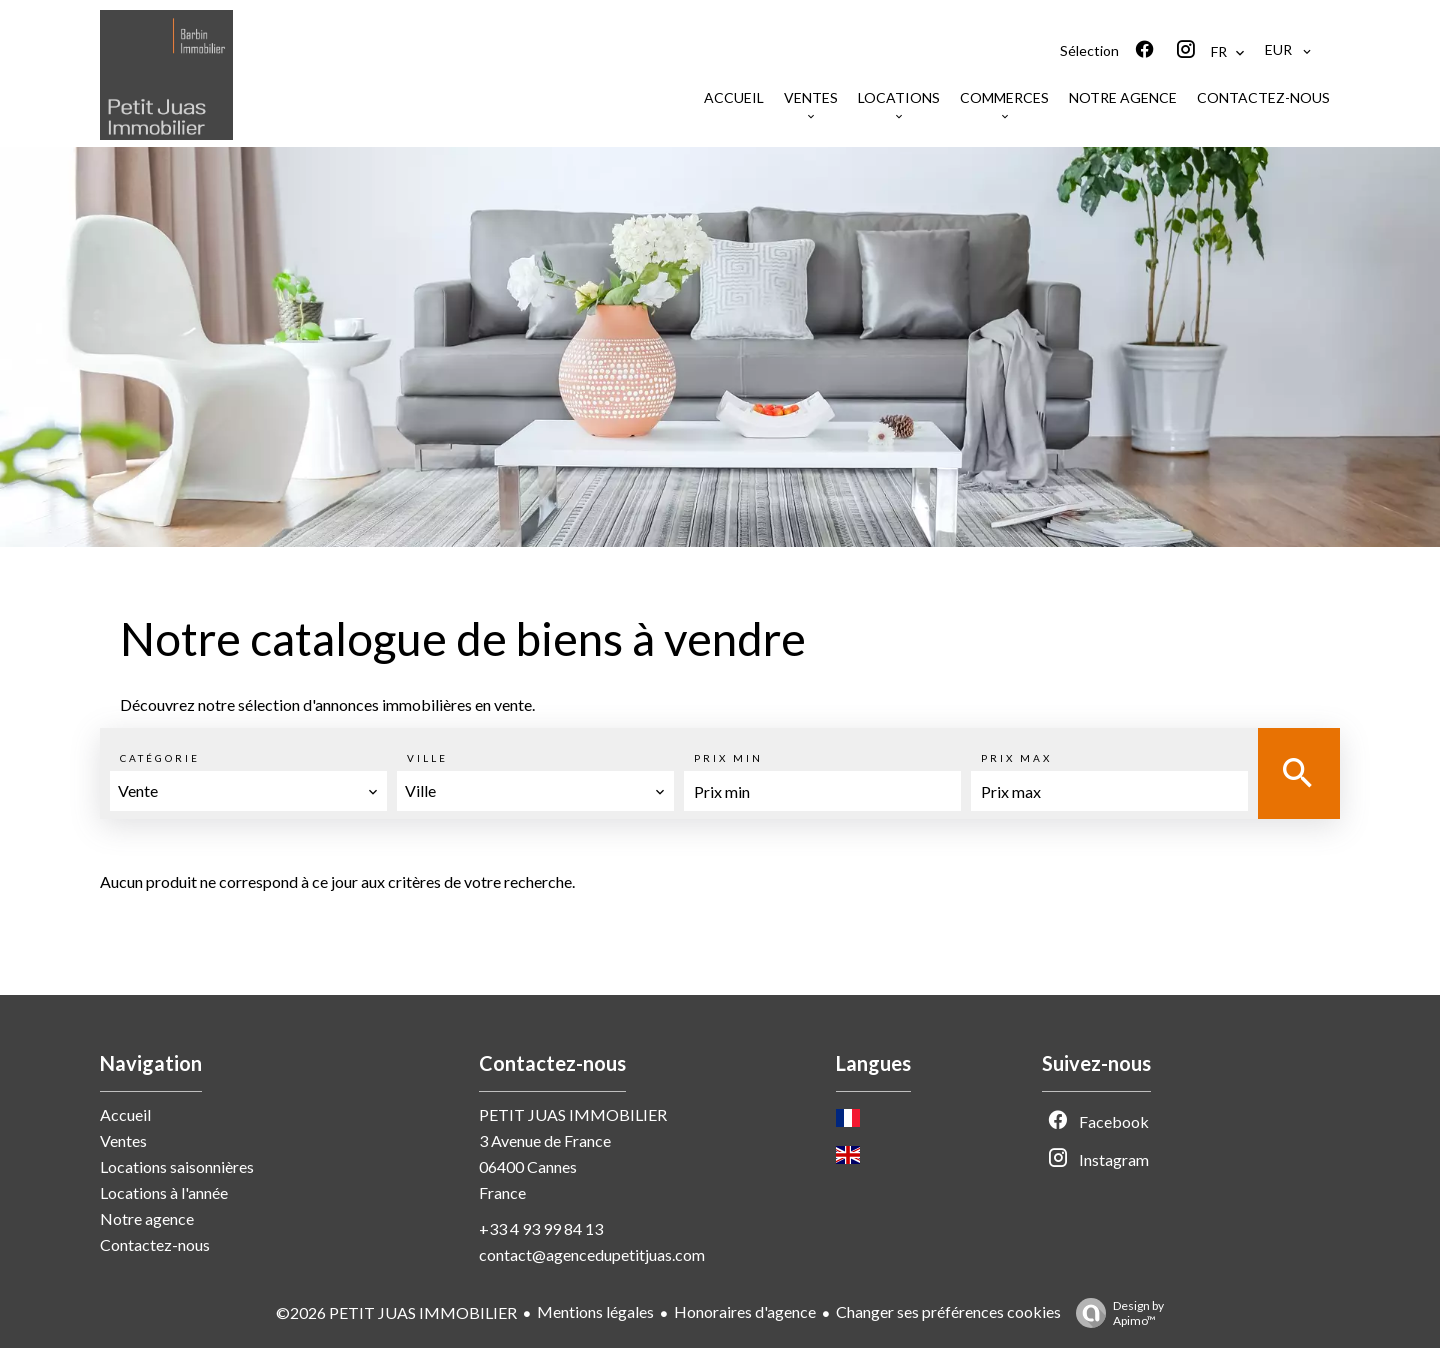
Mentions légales (595, 1311)
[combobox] (248, 791)
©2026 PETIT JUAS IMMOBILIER (396, 1312)
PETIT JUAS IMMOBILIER (573, 1114)
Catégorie (160, 758)
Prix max (1016, 758)
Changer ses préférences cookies (948, 1311)
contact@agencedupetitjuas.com (592, 1254)
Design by (1115, 1313)
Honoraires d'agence (745, 1311)
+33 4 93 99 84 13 (541, 1228)
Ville (427, 758)
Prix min (728, 758)
